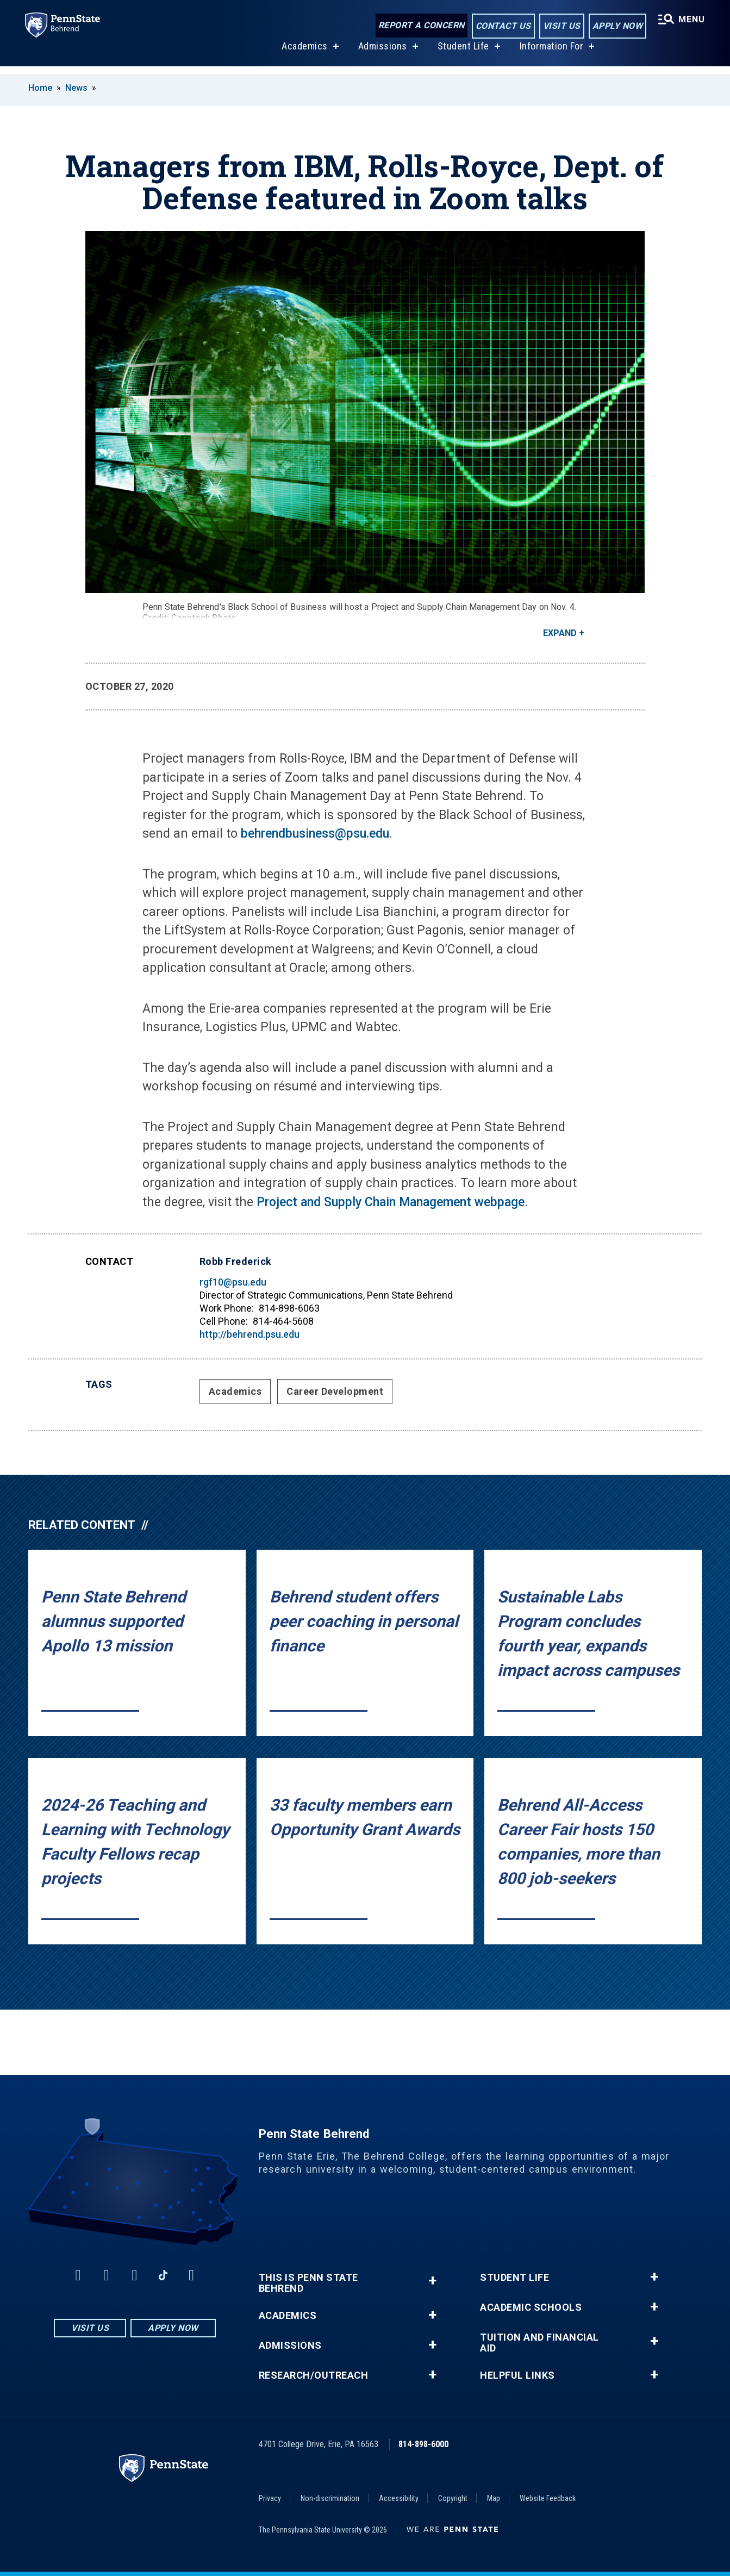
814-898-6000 (423, 2444)
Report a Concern (420, 26)
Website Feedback (548, 2498)
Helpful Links (517, 2375)
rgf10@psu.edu (232, 1282)
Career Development (334, 1391)
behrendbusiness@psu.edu (315, 833)
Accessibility (399, 2498)
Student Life (462, 53)
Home (40, 88)
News (76, 88)
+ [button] (432, 2281)
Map (493, 2498)
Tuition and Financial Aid (539, 2343)
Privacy (270, 2498)
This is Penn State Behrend (308, 2283)
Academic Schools (531, 2307)
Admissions (381, 53)
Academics (303, 53)
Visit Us (560, 26)
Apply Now (616, 26)
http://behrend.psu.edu (249, 1334)
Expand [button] (560, 633)
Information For (551, 53)
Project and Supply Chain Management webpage (391, 1202)
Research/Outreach (314, 2375)
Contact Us (501, 26)
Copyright (452, 2498)
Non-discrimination (330, 2498)
